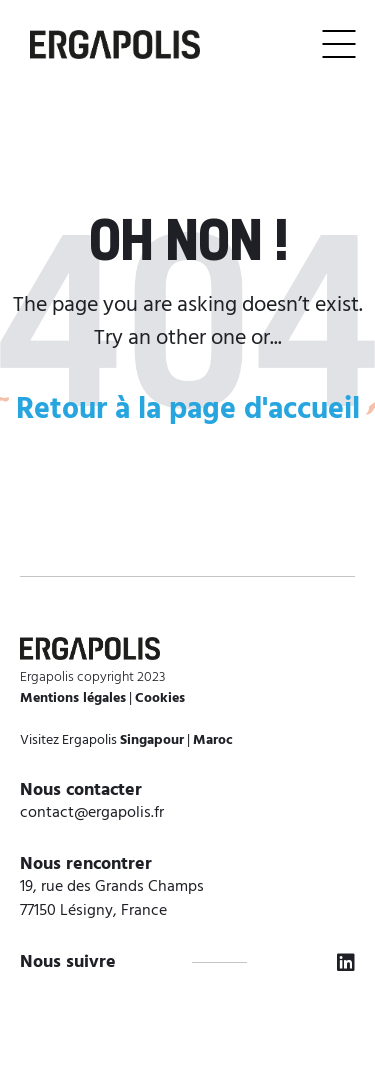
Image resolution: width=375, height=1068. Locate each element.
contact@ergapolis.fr (92, 813)
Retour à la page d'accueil (188, 410)
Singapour (152, 740)
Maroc (213, 740)
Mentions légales (73, 698)
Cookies (160, 698)
